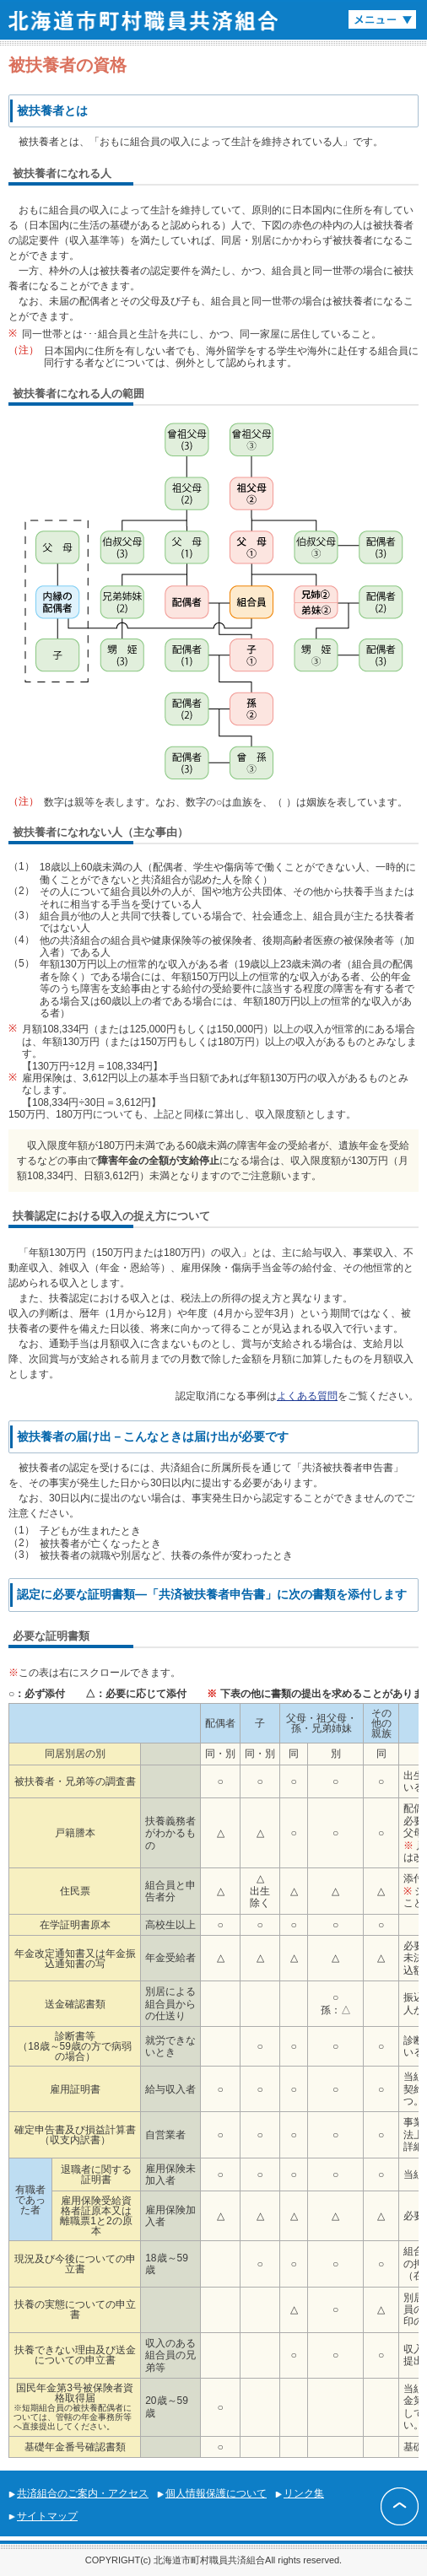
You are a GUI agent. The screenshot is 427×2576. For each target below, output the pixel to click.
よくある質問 (307, 1396)
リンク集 (304, 2493)
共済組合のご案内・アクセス (83, 2493)
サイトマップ (47, 2516)
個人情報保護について (216, 2493)
